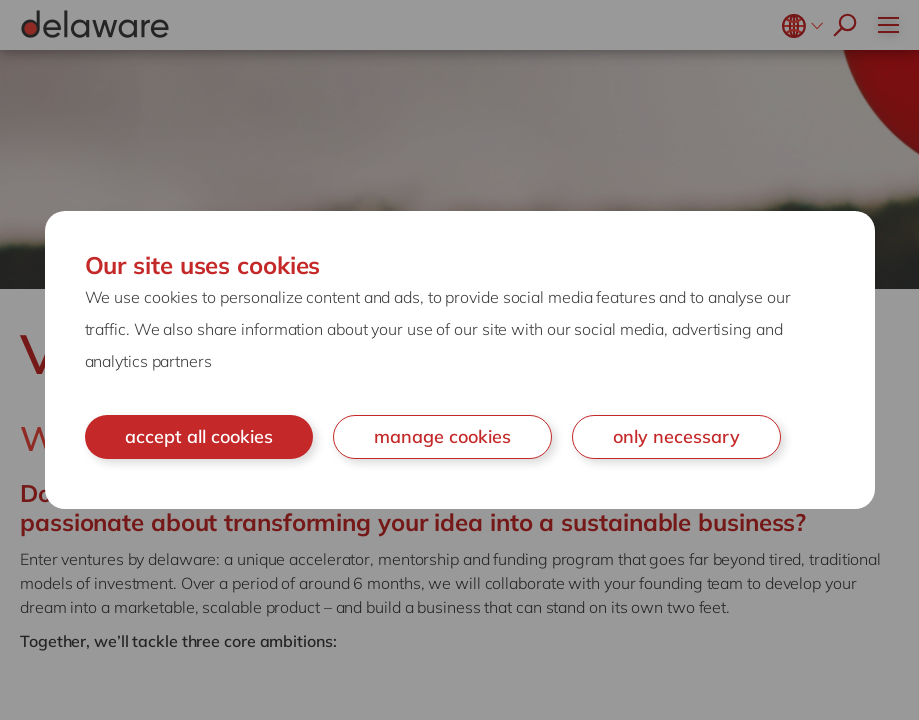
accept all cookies (199, 436)
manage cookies (442, 436)
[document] (460, 360)
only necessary (676, 436)
